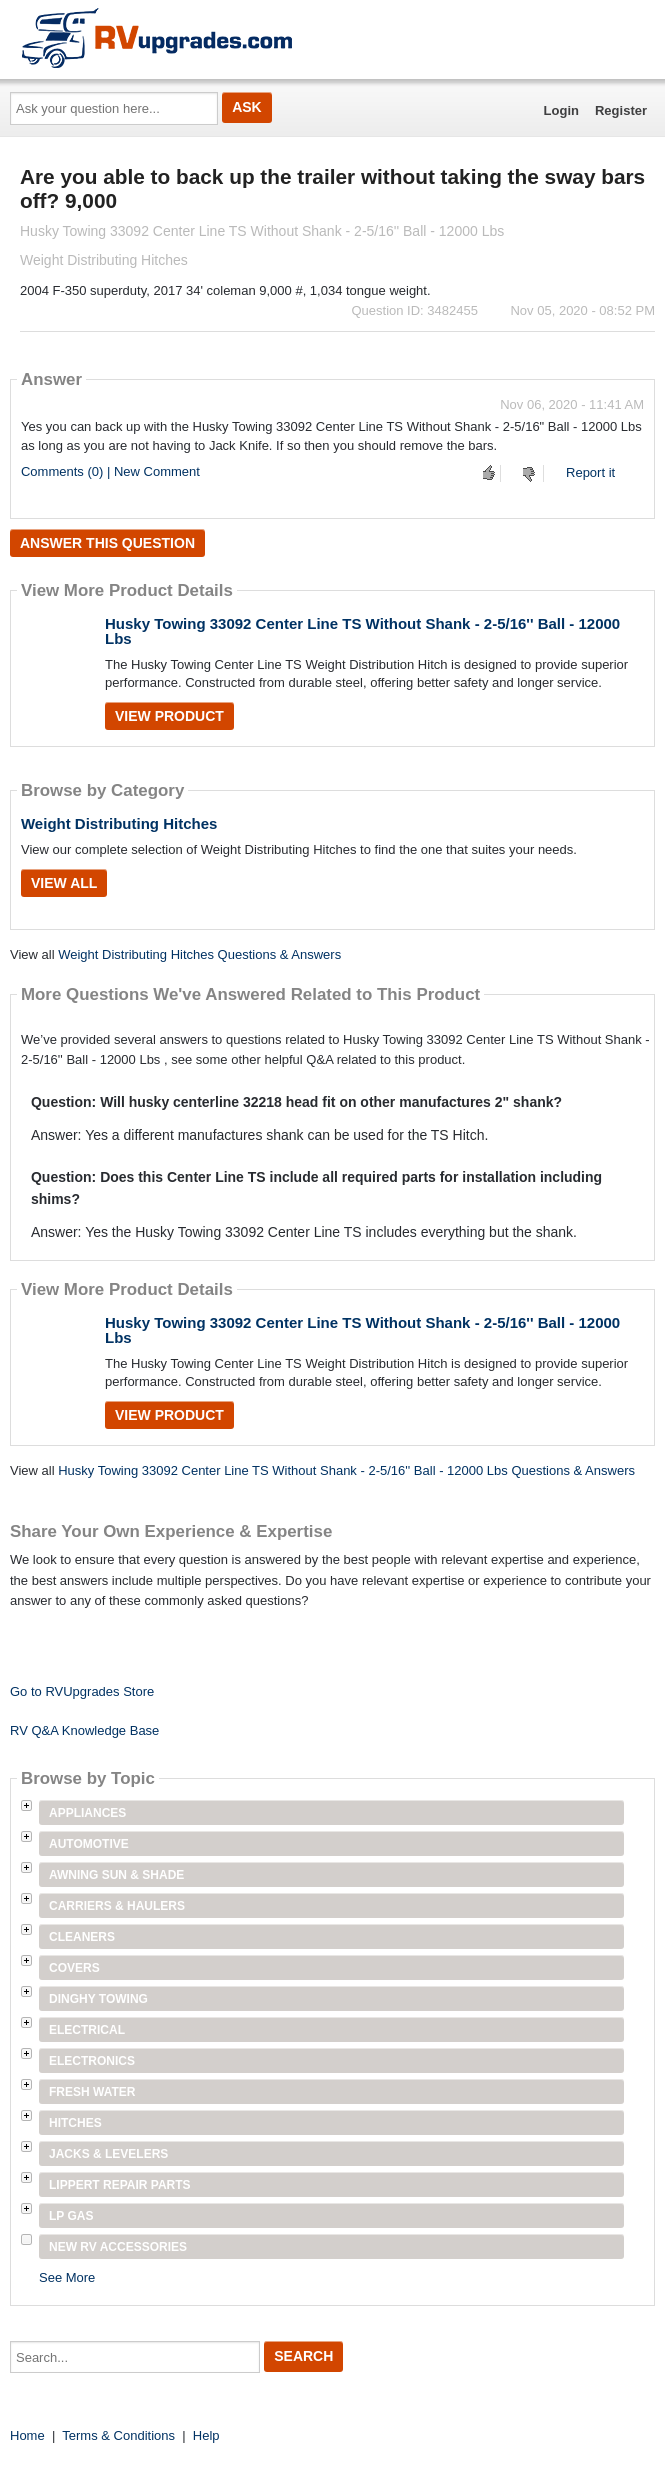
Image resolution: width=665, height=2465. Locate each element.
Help (206, 2435)
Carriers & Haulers (117, 1906)
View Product (169, 716)
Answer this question (107, 543)
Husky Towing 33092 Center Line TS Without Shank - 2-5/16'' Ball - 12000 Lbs (362, 631)
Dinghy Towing (98, 1999)
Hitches (75, 2123)
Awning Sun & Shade (116, 1875)
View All (64, 883)
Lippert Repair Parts (120, 2185)
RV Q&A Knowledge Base (84, 1730)
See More (67, 2277)
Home (27, 2435)
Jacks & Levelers (108, 2154)
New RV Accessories (118, 2247)
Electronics (92, 2061)
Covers (74, 1968)
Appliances (87, 1813)
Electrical (87, 2030)
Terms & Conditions (118, 2435)
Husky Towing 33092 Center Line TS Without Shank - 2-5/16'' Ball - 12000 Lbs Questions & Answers (346, 1470)
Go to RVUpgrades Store (82, 1691)
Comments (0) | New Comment (110, 471)
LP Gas (71, 2216)
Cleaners (82, 1937)
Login (561, 110)
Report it (590, 472)
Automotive (89, 1844)
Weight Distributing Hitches (119, 823)
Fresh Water (92, 2092)
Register (621, 110)
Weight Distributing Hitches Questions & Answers (199, 954)
